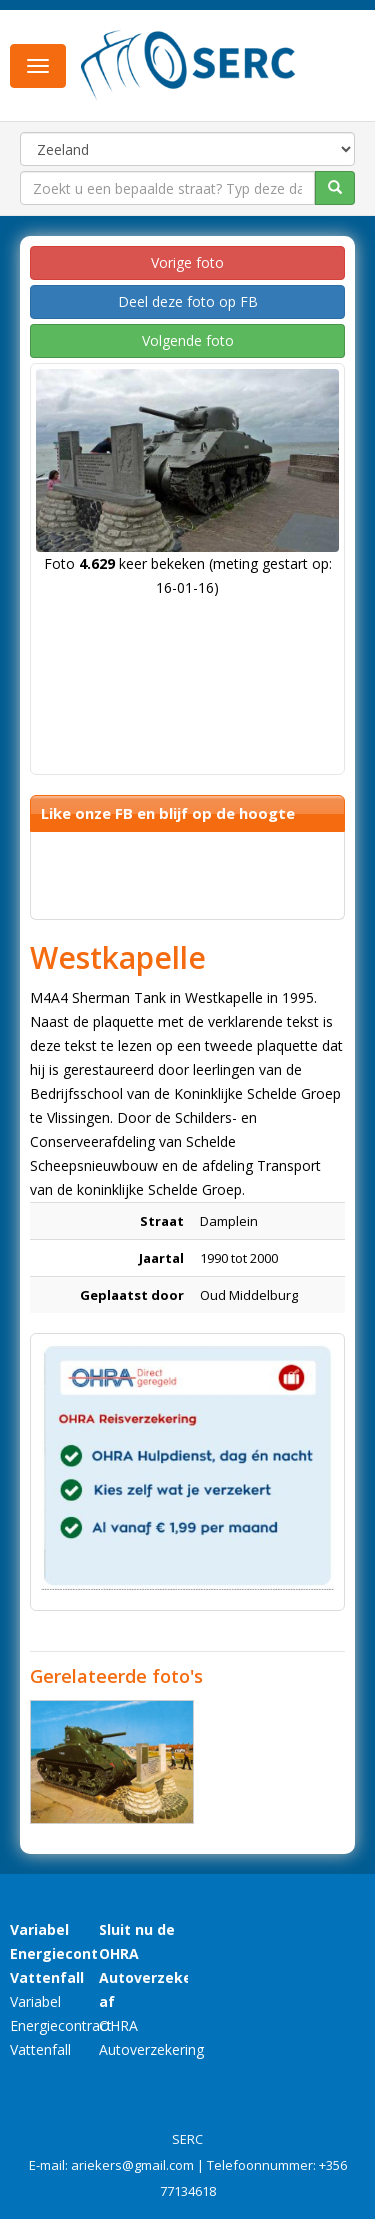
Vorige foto (187, 262)
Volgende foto (188, 340)
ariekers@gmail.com (132, 2165)
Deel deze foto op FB (188, 301)
